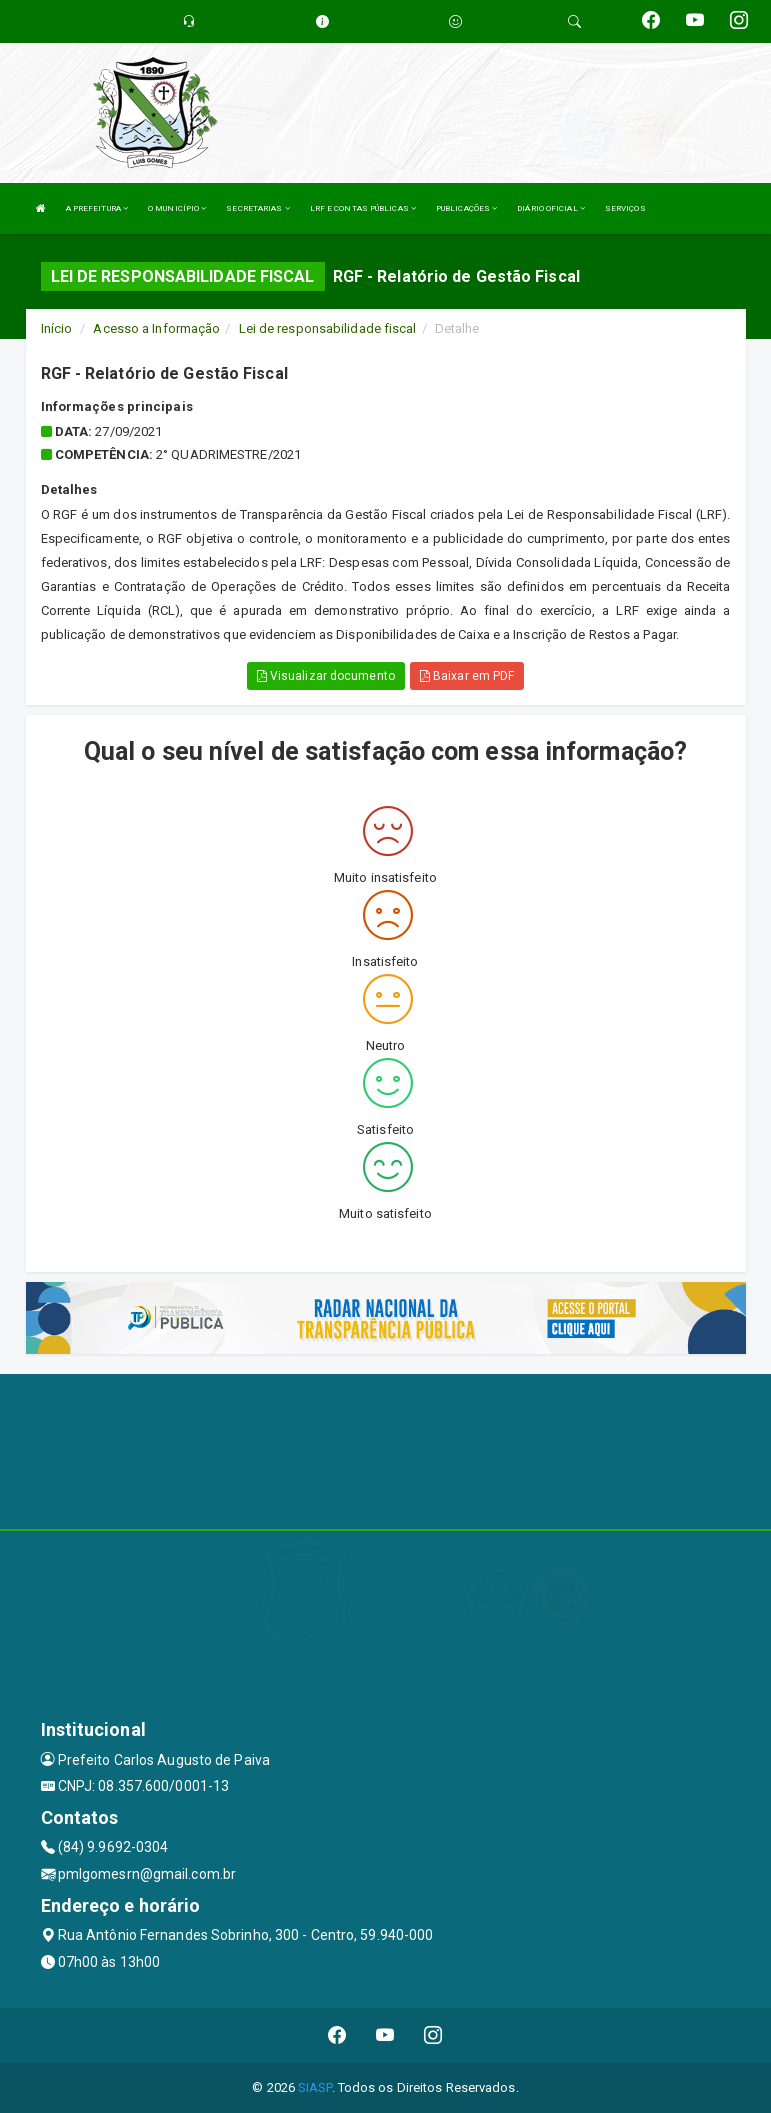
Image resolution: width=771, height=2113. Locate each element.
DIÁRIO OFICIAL (551, 208)
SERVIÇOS (625, 208)
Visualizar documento (326, 676)
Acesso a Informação (156, 328)
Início (57, 328)
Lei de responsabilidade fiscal (328, 328)
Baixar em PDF (467, 676)
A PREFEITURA (97, 208)
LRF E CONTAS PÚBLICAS (363, 208)
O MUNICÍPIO (177, 208)
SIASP (315, 2087)
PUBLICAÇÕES (466, 208)
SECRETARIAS (257, 208)
